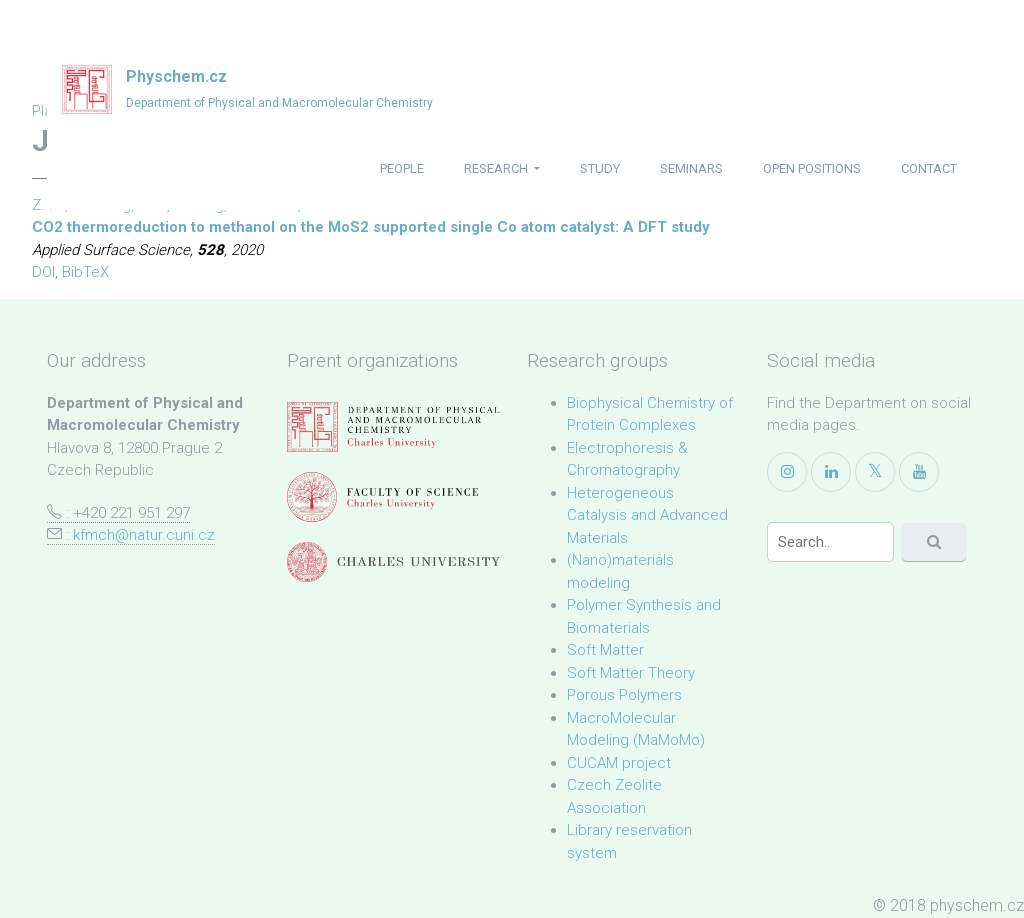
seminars (691, 168)
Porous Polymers (624, 695)
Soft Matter (605, 650)
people (402, 168)
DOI (43, 272)
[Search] (830, 542)
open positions (812, 168)
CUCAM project (619, 763)
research (497, 168)
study (600, 168)
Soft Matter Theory (631, 673)
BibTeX (85, 272)
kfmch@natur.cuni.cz (144, 535)
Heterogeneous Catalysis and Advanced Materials (647, 515)
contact (929, 168)
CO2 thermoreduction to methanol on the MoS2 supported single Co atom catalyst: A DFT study (371, 227)
